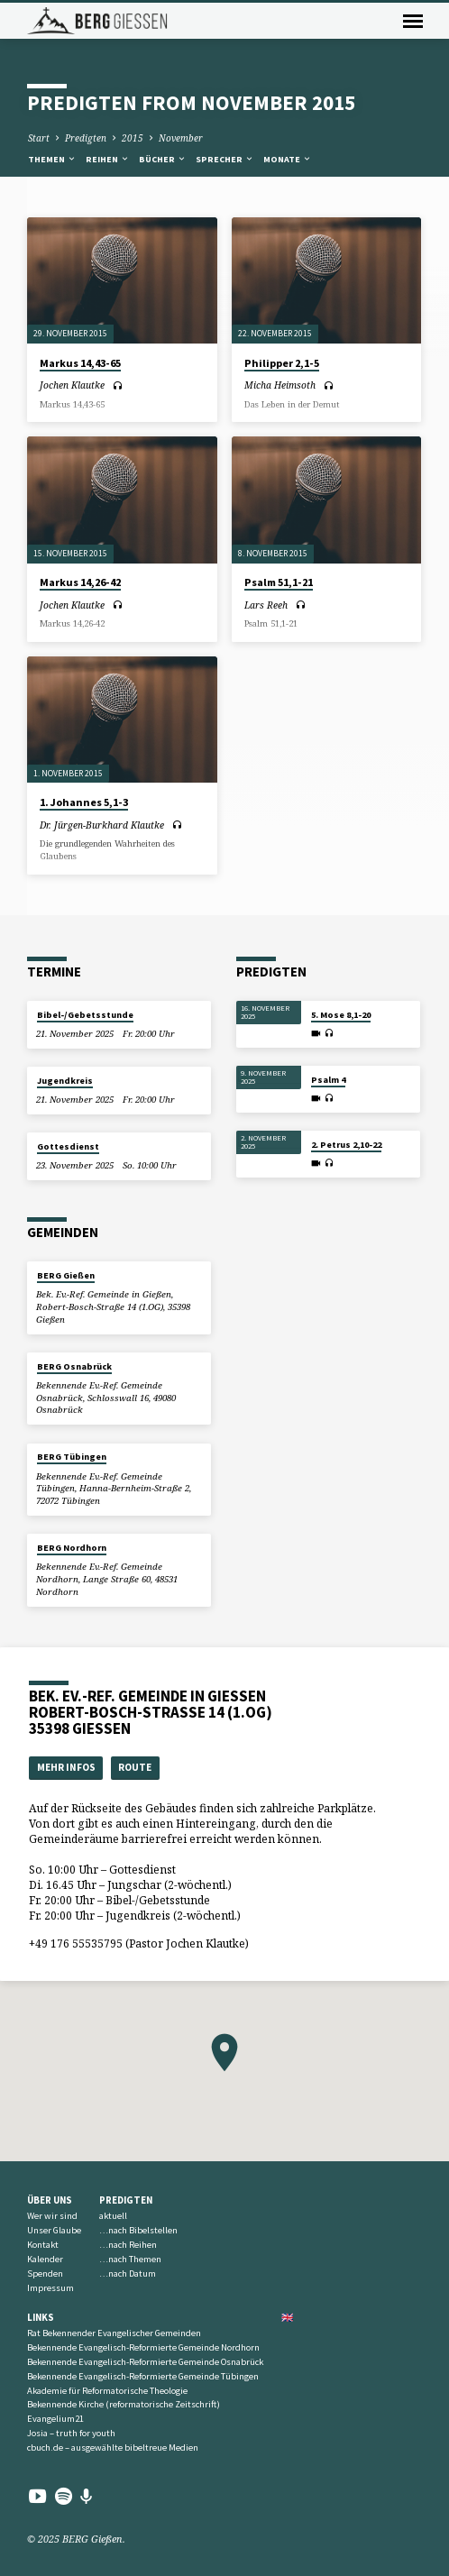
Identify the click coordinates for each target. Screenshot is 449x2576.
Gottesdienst (68, 1146)
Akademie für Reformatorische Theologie (107, 2391)
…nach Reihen (128, 2245)
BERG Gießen (66, 1275)
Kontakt (43, 2245)
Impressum (50, 2288)
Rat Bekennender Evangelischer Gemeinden (114, 2333)
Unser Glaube (54, 2230)
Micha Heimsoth (280, 385)
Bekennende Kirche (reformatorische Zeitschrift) (123, 2404)
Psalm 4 (328, 1080)
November (181, 138)
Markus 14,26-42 (80, 582)
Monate (287, 159)
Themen (52, 159)
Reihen (108, 159)
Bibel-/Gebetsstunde (85, 1015)
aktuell (113, 2216)
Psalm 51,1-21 (278, 582)
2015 (132, 138)
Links (40, 2317)
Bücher (163, 159)
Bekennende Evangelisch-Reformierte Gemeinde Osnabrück (145, 2362)
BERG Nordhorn (71, 1548)
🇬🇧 (287, 2317)
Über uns (49, 2200)
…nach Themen (130, 2259)
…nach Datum (127, 2273)
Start (39, 138)
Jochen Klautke (72, 385)
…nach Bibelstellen (138, 2230)
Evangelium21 (55, 2419)
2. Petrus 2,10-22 (346, 1144)
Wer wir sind (52, 2216)
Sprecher (225, 159)
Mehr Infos (66, 1767)
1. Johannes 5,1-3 (84, 802)
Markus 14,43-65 (80, 363)
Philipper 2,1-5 (281, 363)
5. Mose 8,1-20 (341, 1015)
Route (134, 1767)
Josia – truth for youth (71, 2433)
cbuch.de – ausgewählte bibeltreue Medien (112, 2447)
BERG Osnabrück (74, 1366)
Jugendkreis (65, 1080)
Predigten (85, 138)
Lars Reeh (266, 605)
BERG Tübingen (71, 1456)
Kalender (45, 2259)
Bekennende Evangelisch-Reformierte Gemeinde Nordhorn (143, 2347)
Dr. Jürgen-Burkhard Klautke (102, 825)
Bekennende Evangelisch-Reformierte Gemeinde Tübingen (143, 2376)
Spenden (45, 2273)
